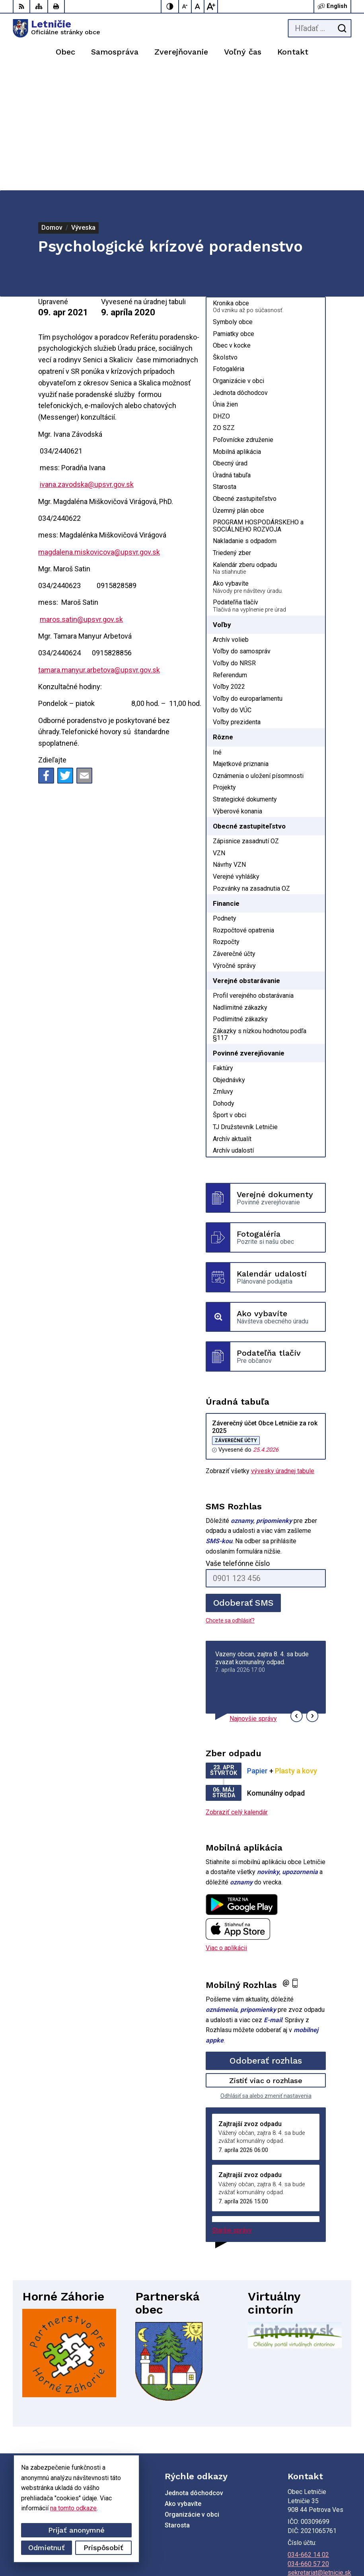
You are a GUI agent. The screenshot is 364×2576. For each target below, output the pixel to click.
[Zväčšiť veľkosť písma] (210, 6)
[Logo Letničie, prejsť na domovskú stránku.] (56, 28)
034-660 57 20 (308, 2443)
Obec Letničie (332, 2545)
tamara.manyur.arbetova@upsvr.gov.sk (99, 549)
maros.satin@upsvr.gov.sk (81, 498)
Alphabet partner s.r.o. (321, 2534)
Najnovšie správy (253, 1597)
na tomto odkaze (73, 2508)
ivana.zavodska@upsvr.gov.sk (87, 363)
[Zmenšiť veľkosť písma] (185, 6)
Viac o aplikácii (226, 1827)
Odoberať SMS (243, 1482)
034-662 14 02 (308, 2433)
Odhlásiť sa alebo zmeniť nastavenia (265, 1975)
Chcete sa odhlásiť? (230, 1499)
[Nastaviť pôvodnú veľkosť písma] (198, 6)
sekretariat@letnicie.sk (319, 2451)
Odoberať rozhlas (266, 1940)
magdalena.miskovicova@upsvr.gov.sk (99, 431)
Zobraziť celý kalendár (237, 1691)
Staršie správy (232, 2109)
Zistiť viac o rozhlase (266, 1959)
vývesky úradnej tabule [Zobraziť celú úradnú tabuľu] (282, 1350)
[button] (296, 1595)
